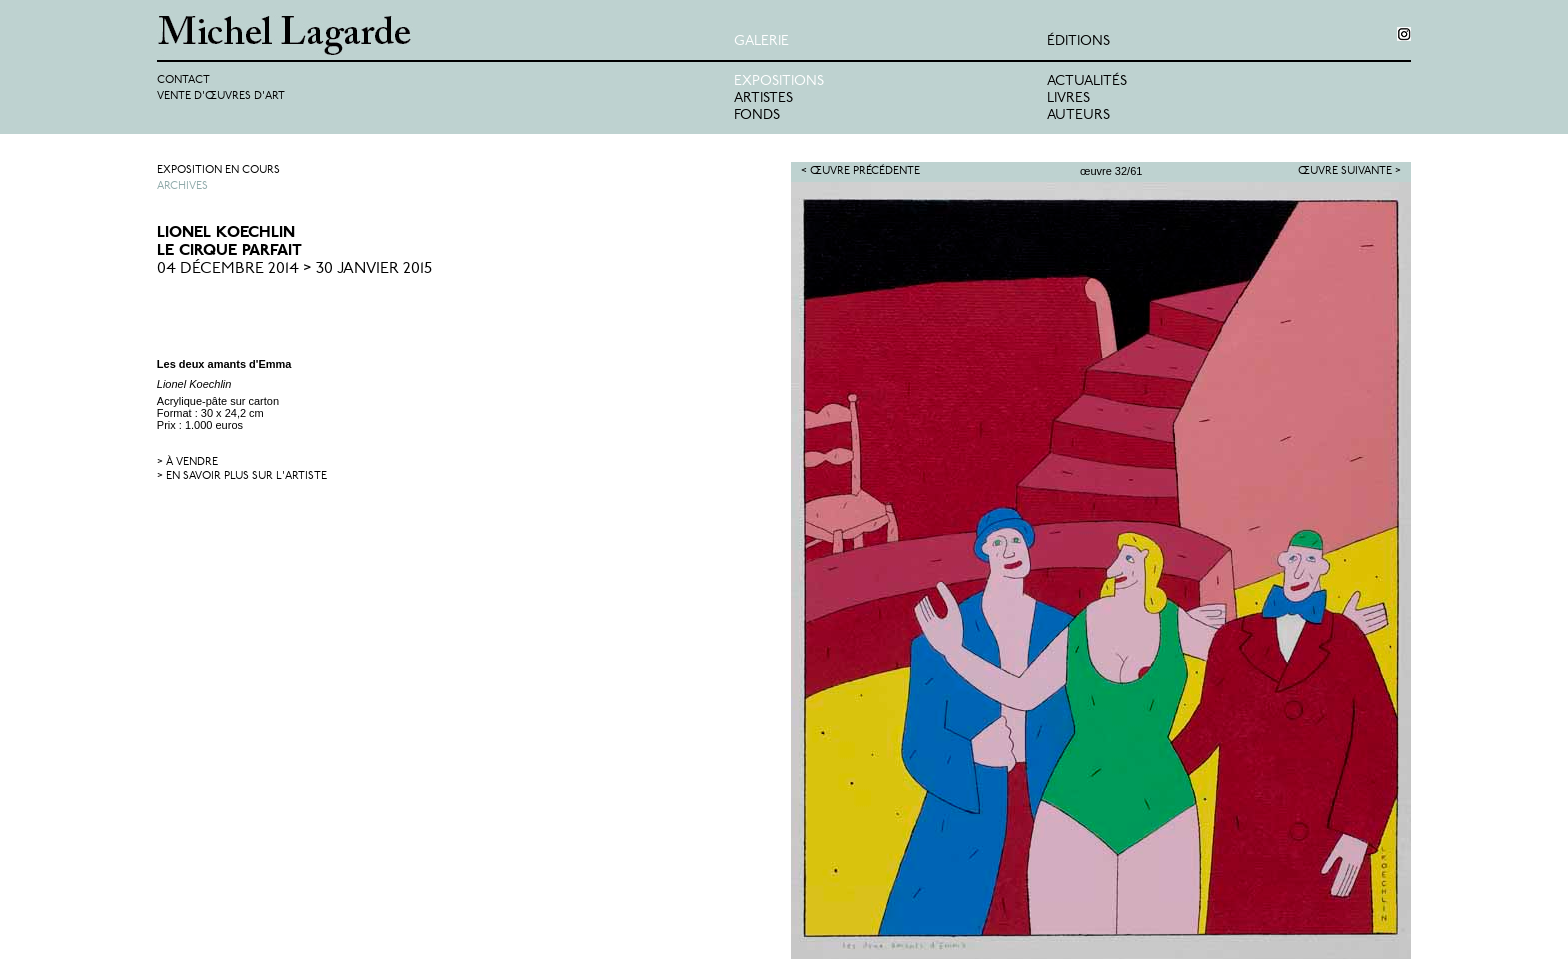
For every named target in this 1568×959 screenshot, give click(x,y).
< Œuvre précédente (860, 171)
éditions (1078, 41)
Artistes (763, 98)
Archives (182, 186)
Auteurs (1078, 115)
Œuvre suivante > (1349, 171)
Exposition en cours (218, 170)
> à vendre (187, 462)
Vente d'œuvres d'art (221, 96)
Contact (183, 80)
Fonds (757, 115)
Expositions (779, 81)
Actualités (1087, 81)
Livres (1068, 98)
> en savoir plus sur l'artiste (242, 476)
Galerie (761, 41)
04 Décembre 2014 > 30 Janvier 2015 (294, 269)
